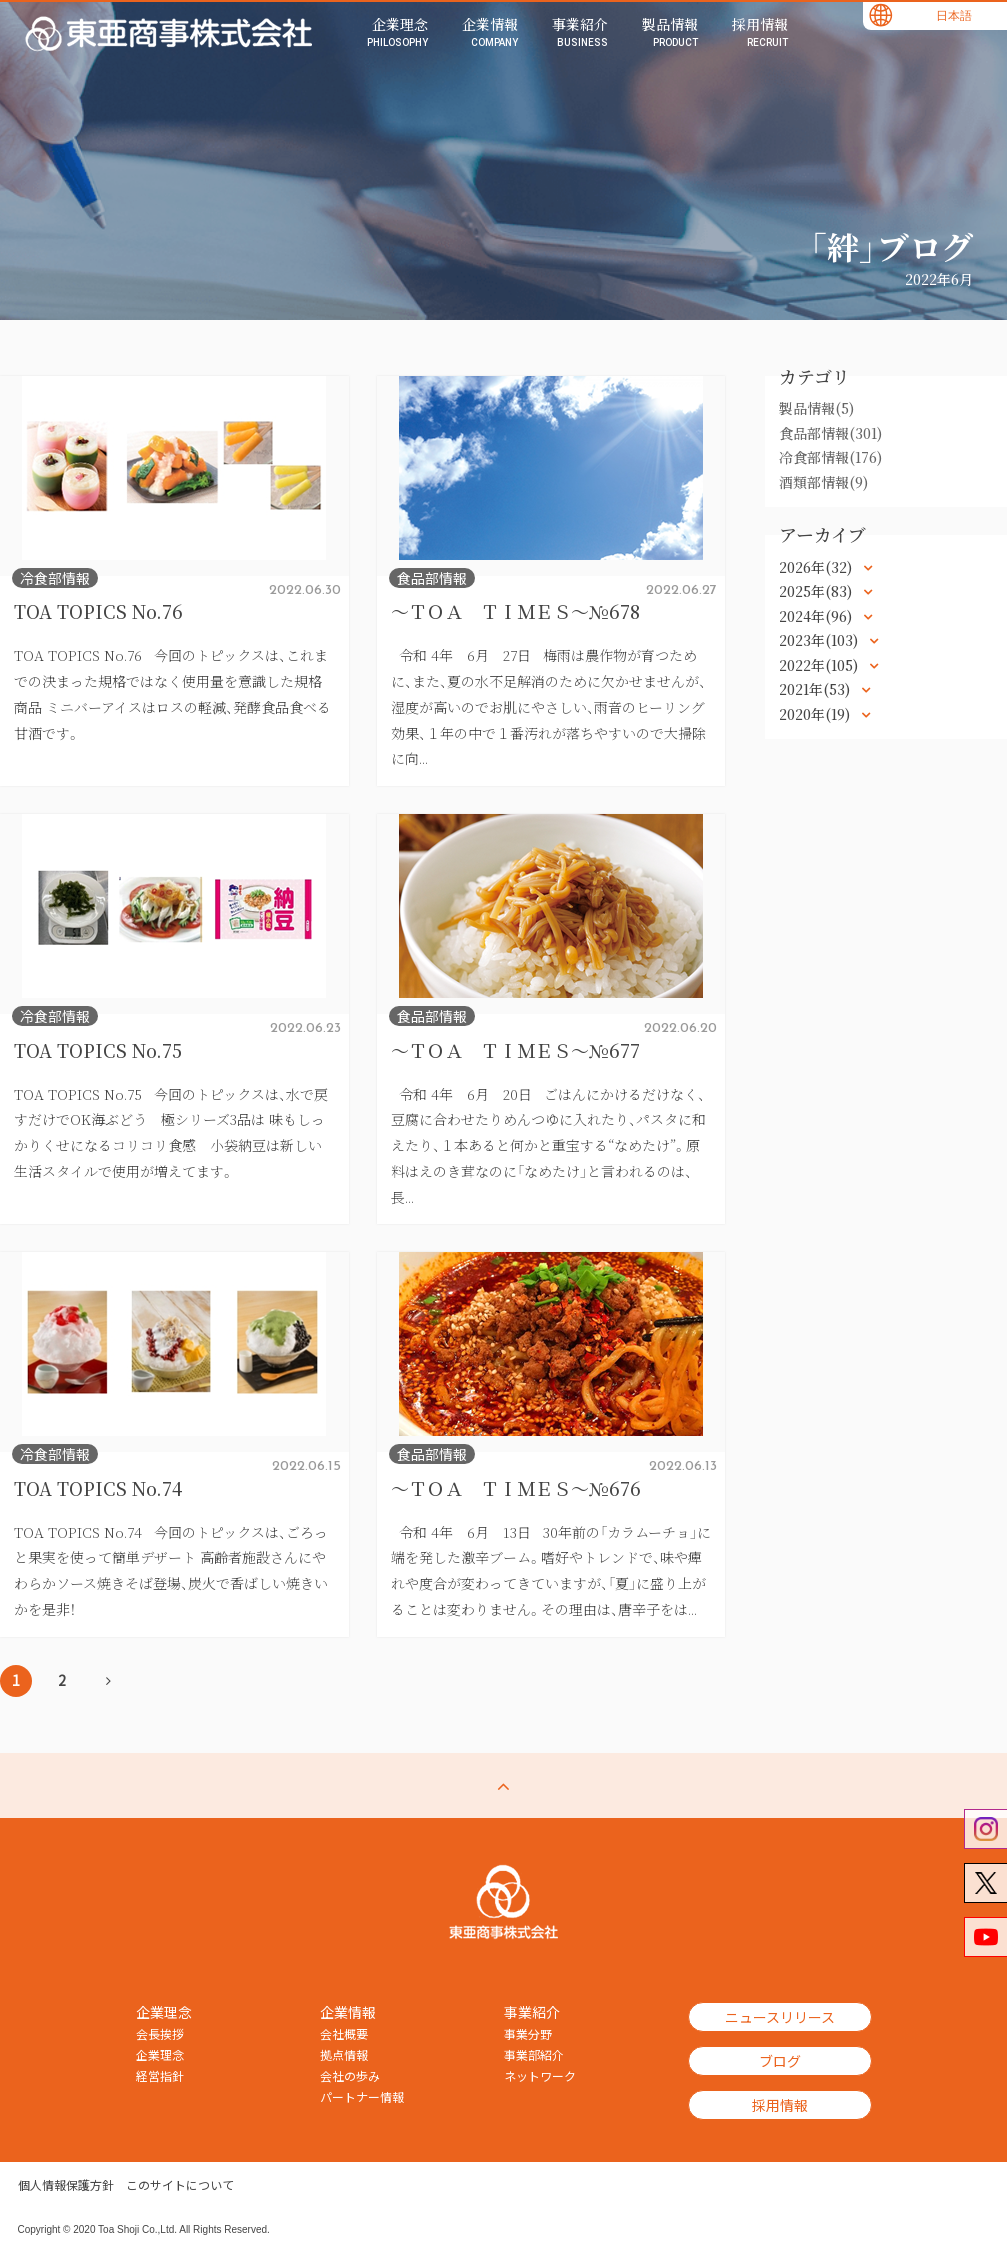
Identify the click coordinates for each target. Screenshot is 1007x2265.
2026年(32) (817, 567)
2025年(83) (817, 591)
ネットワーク (540, 2076)
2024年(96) (817, 616)
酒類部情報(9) (823, 482)
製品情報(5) (816, 408)
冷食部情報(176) (830, 457)
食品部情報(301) (830, 433)
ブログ (780, 2061)
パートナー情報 (362, 2097)
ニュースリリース (780, 2017)
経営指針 (160, 2076)
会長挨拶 (160, 2034)
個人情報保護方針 (66, 2185)
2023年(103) (820, 640)
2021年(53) (816, 689)
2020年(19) (816, 714)
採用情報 (780, 2105)
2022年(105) (820, 665)
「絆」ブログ (891, 246)
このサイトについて (180, 2185)
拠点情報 (344, 2055)
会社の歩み (350, 2076)
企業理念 (160, 2055)
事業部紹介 (534, 2055)
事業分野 (528, 2034)
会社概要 (344, 2034)
